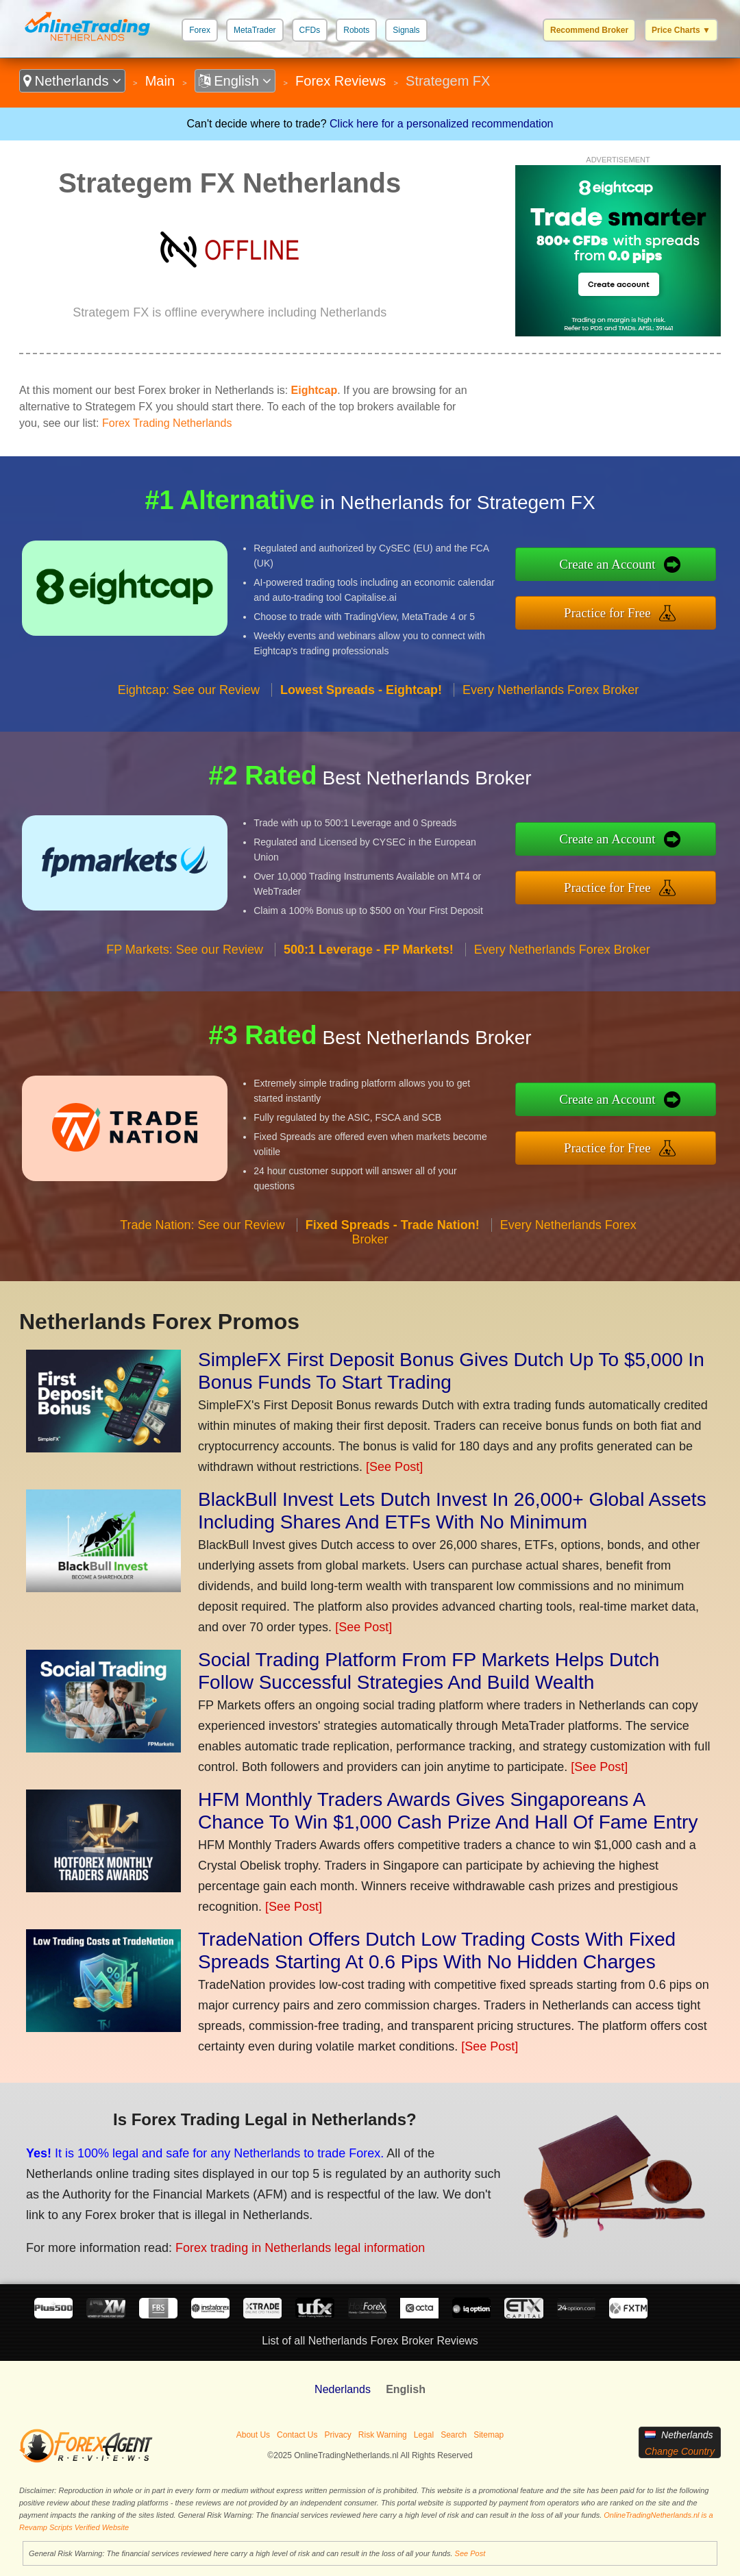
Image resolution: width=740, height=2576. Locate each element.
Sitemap (488, 2435)
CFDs (310, 30)
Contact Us (297, 2435)
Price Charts (681, 30)
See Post (470, 2553)
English (235, 80)
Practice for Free (607, 613)
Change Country (680, 2451)
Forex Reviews (340, 80)
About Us (253, 2435)
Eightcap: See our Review (189, 690)
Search (454, 2435)
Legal (424, 2435)
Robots (356, 30)
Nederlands (342, 2389)
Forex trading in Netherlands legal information (300, 2248)
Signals (406, 30)
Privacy (337, 2435)
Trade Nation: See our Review (202, 1225)
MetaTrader (255, 30)
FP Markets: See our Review (184, 949)
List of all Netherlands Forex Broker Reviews (370, 2340)
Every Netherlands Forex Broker (551, 690)
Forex (199, 30)
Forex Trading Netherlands (167, 423)
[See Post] (394, 1467)
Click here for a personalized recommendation (441, 123)
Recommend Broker (589, 30)
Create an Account (607, 564)
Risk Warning (382, 2435)
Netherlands (72, 80)
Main (160, 80)
